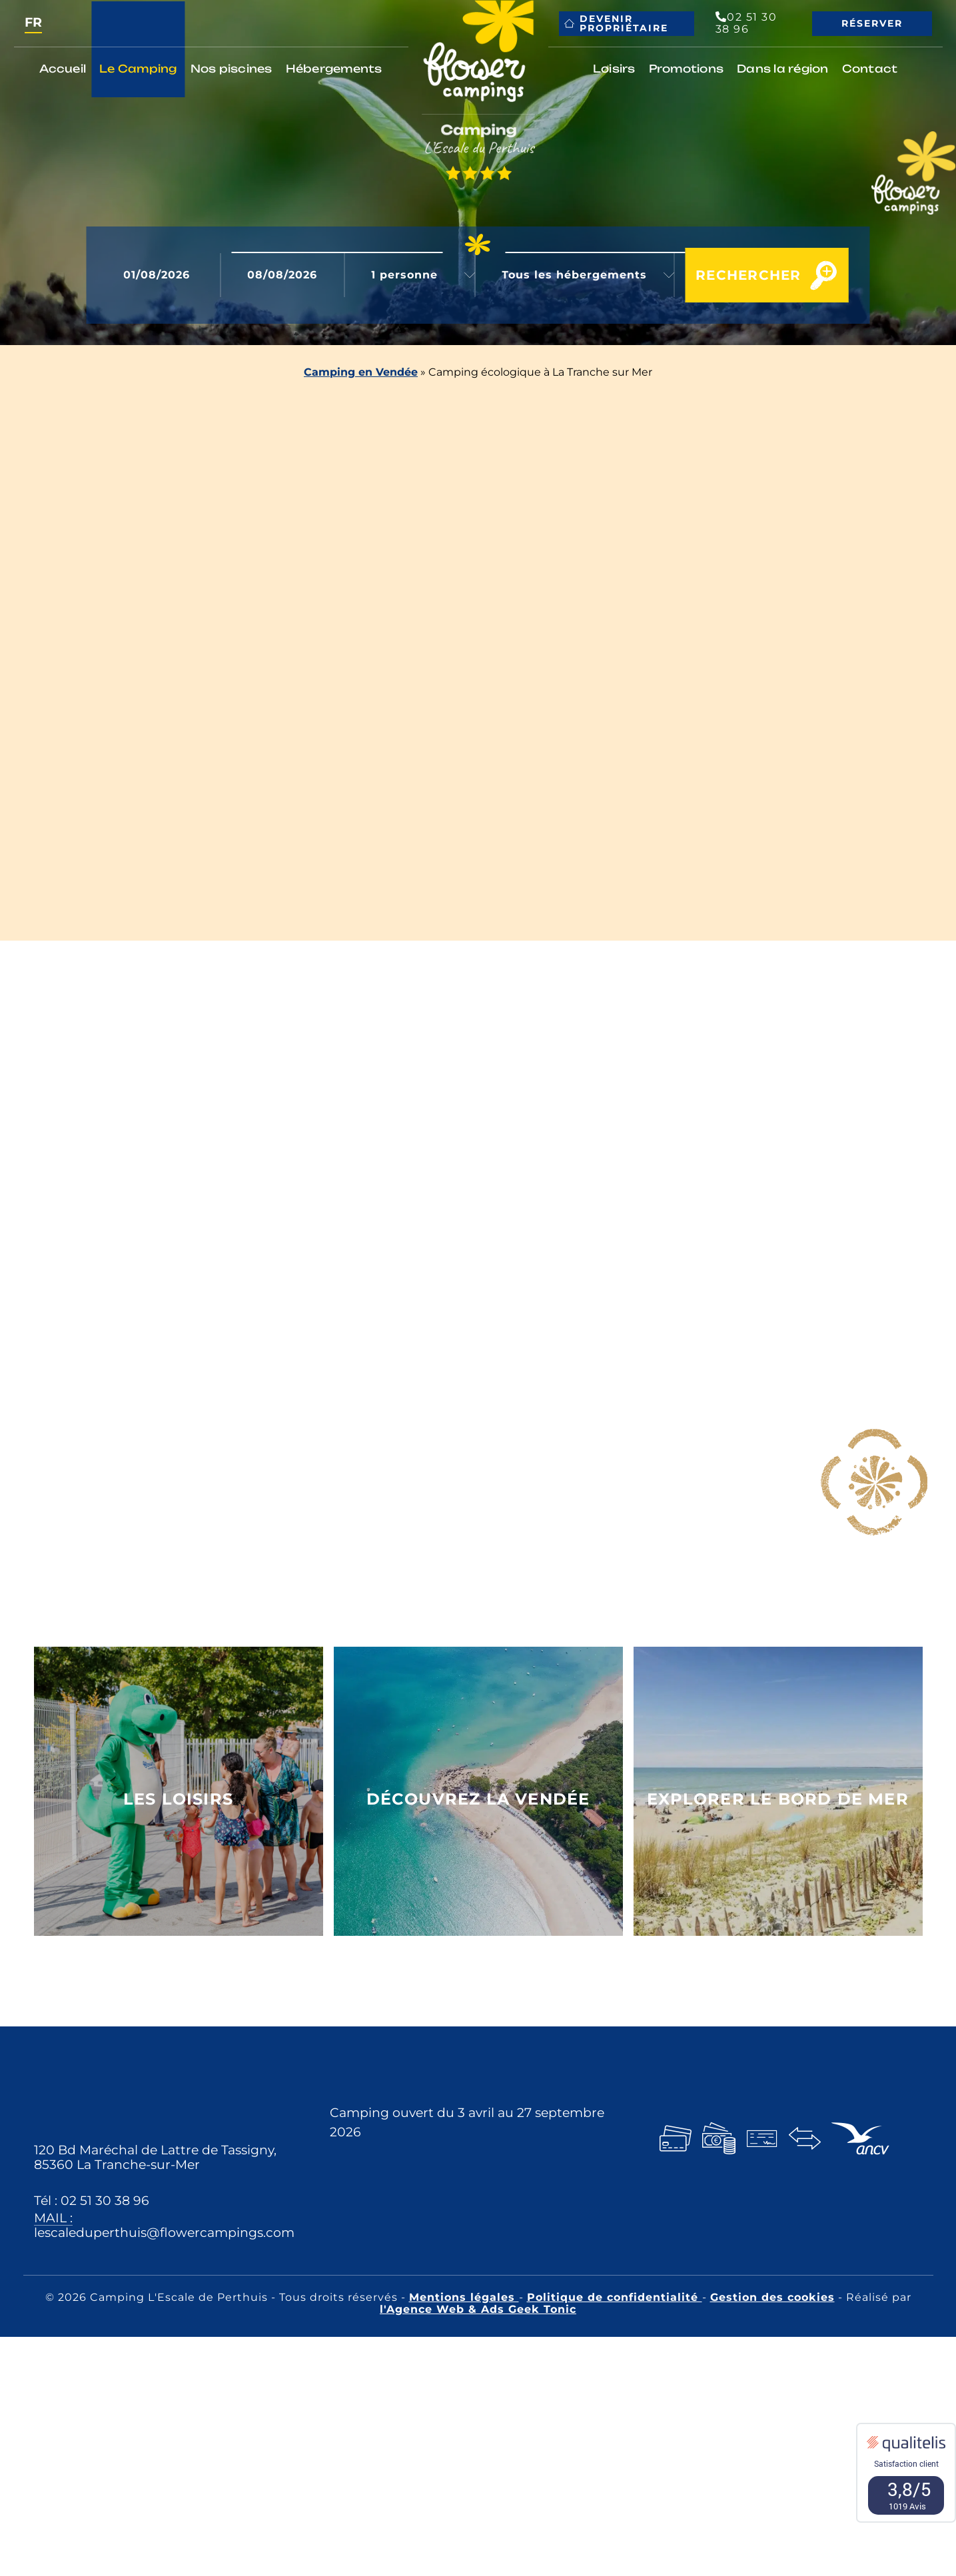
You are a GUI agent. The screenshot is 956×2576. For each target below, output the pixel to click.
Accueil (62, 68)
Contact (870, 68)
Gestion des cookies (772, 2297)
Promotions (686, 68)
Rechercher (733, 275)
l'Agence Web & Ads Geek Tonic (478, 2309)
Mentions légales (464, 2297)
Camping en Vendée (361, 372)
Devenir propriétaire (616, 23)
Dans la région (783, 68)
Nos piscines (231, 68)
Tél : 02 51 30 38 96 (91, 2200)
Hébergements (334, 68)
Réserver (872, 23)
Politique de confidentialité (614, 2297)
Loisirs (614, 68)
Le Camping (138, 68)
